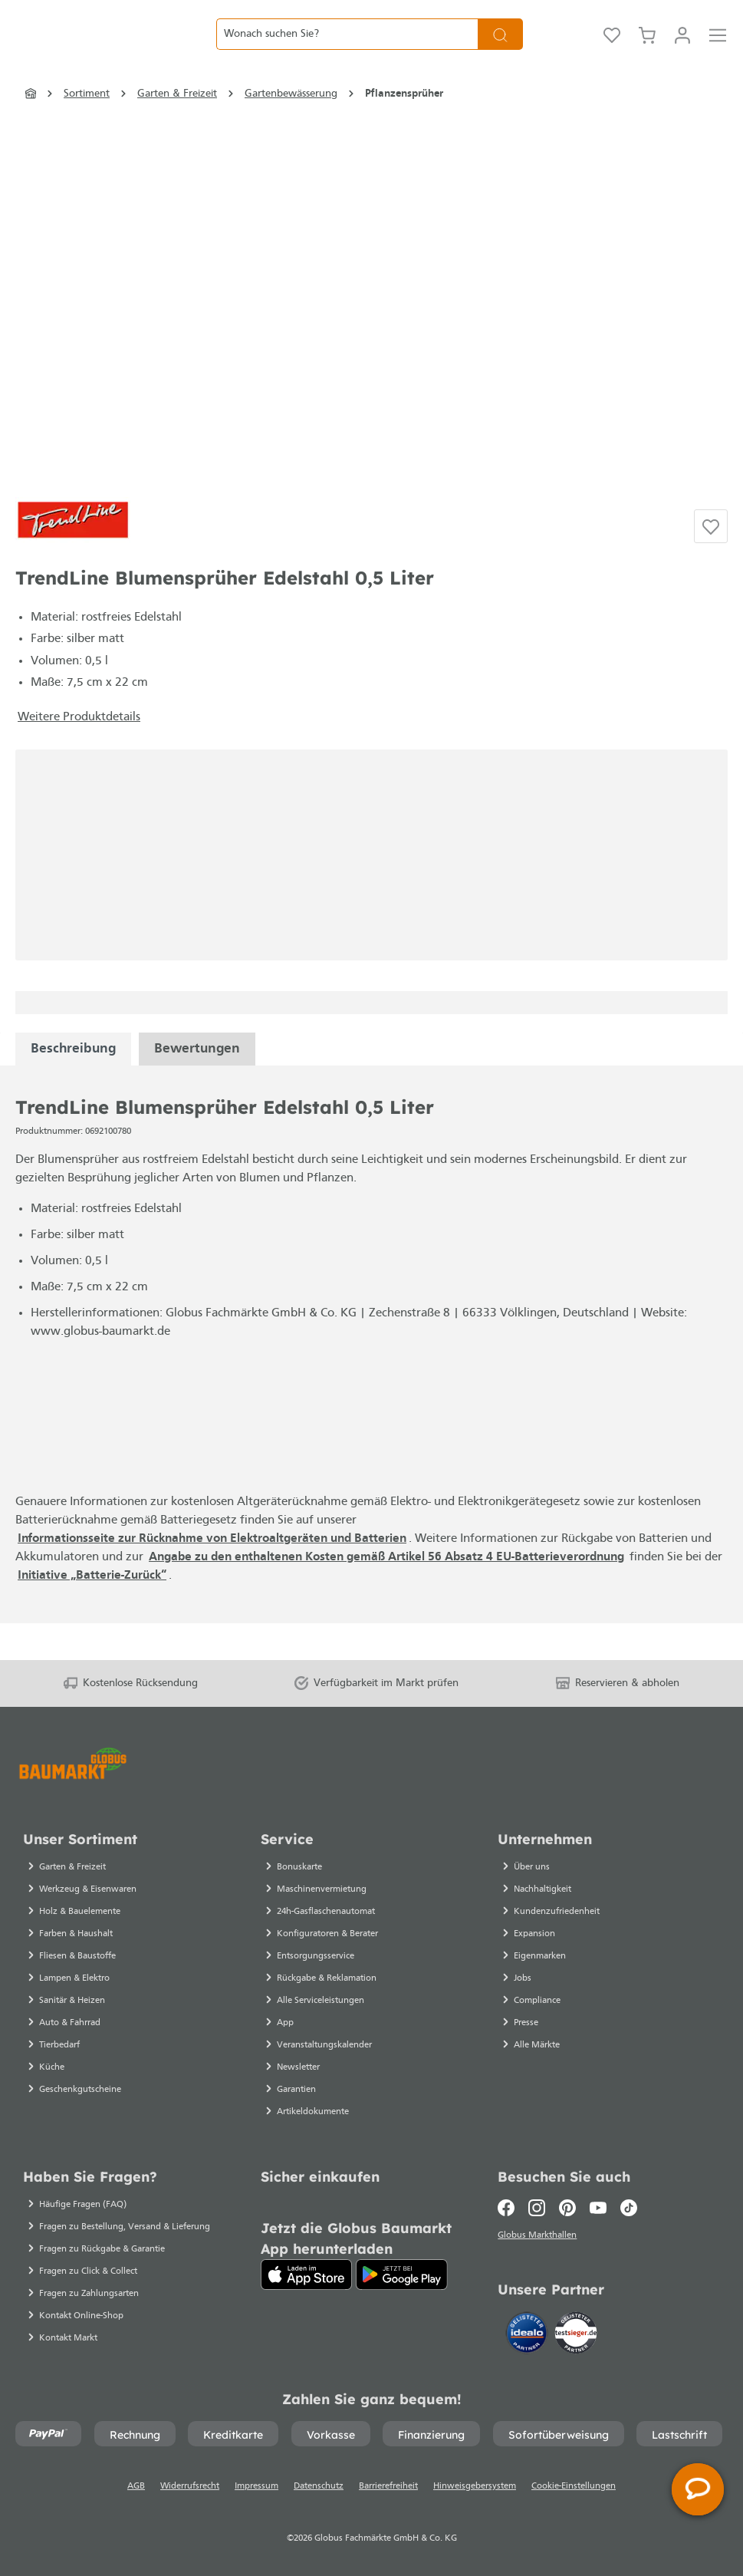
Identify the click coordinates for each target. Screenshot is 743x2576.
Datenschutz (319, 2486)
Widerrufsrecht (189, 2486)
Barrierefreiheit (388, 2486)
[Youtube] (598, 2207)
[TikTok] (628, 2207)
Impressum (256, 2486)
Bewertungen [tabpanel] (197, 1086)
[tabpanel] (73, 1085)
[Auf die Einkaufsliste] (711, 563)
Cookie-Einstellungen (573, 2486)
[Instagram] (536, 2207)
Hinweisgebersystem (474, 2486)
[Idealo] (528, 2336)
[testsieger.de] (576, 2336)
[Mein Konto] (682, 52)
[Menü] (717, 52)
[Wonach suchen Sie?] (347, 52)
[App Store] (307, 2274)
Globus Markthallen (539, 2237)
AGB (136, 2486)
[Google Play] (402, 2274)
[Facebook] (509, 2207)
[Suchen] (500, 52)
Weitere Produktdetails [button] (79, 754)
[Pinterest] (567, 2207)
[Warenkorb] (647, 52)
